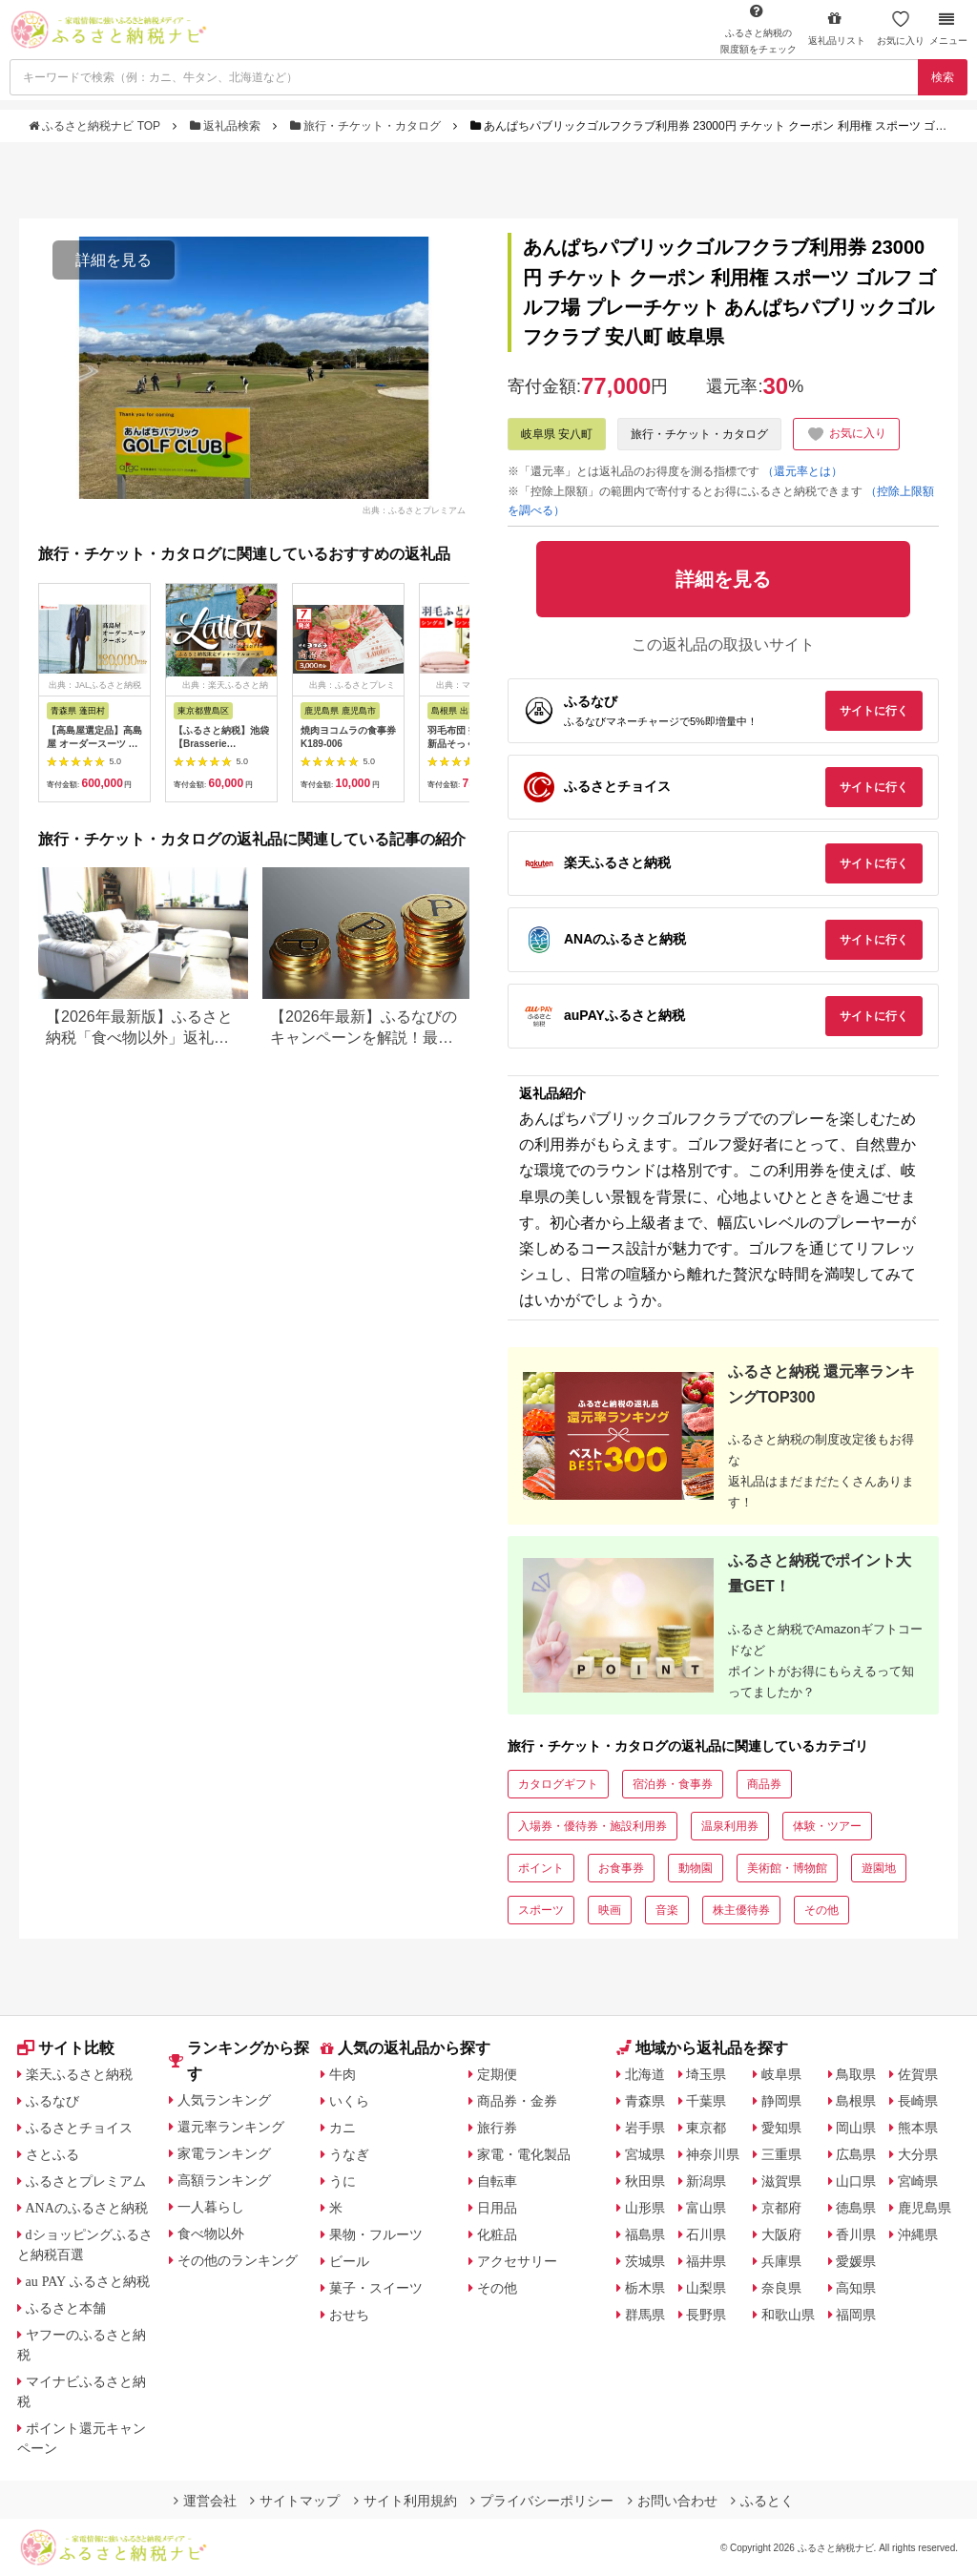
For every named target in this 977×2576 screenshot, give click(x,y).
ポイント (541, 1868)
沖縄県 (918, 2234)
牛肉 (342, 2074)
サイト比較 (65, 2048)
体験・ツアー (827, 1826)
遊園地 (879, 1868)
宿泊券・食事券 (673, 1784)
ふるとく (762, 2500)
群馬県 (645, 2314)
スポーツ (541, 1910)
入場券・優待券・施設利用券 (592, 1826)
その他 (821, 1910)
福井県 (706, 2261)
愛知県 (781, 2127)
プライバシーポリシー (541, 2500)
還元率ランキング (230, 2126)
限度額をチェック (758, 28)
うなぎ (349, 2154)
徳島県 (856, 2207)
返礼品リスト (836, 28)
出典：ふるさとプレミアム (414, 509)
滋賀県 (781, 2181)
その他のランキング (237, 2260)
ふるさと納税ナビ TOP (96, 126)
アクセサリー (517, 2261)
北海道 (645, 2074)
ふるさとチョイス (79, 2127)
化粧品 (497, 2234)
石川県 (706, 2234)
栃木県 (645, 2288)
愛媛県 (856, 2261)
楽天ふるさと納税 (79, 2074)
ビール (349, 2261)
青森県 (645, 2101)
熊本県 (918, 2127)
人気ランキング (224, 2100)
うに (342, 2181)
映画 (609, 1910)
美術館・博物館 (787, 1868)
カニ (342, 2127)
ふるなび (52, 2101)
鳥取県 (856, 2074)
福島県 (645, 2234)
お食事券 (621, 1868)
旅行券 (497, 2127)
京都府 (781, 2207)
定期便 (497, 2074)
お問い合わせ (672, 2500)
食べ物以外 (210, 2233)
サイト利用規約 (405, 2500)
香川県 (856, 2234)
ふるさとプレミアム (86, 2181)
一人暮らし (210, 2206)
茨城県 (645, 2261)
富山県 (706, 2207)
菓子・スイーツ (376, 2288)
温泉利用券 (730, 1826)
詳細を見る (113, 260)
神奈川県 (712, 2154)
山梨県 (706, 2288)
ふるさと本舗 (66, 2308)
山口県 (856, 2181)
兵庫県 (781, 2261)
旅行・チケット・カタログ (367, 126)
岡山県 (856, 2127)
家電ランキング (224, 2153)
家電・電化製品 (524, 2154)
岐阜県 (781, 2074)
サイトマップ (295, 2500)
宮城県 (645, 2154)
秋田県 (645, 2181)
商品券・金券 (517, 2101)
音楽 (666, 1910)
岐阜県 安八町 (556, 434)
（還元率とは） (802, 471)
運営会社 (205, 2500)
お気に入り (901, 28)
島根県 (856, 2101)
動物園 (695, 1868)
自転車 (497, 2181)
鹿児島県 (924, 2207)
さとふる (52, 2154)
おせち (349, 2314)
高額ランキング (224, 2180)
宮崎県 (918, 2181)
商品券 (764, 1784)
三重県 (781, 2154)
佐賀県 (918, 2074)
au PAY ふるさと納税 (88, 2281)
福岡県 (856, 2314)
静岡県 (781, 2101)
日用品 (497, 2207)
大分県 (918, 2154)
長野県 (706, 2314)
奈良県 (781, 2288)
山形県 (645, 2207)
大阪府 (781, 2234)
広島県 (856, 2154)
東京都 (706, 2127)
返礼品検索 (227, 126)
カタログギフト (558, 1784)
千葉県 (706, 2101)
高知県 (856, 2288)
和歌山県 (788, 2314)
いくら (349, 2101)
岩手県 (645, 2127)
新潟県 (706, 2181)
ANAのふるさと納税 (87, 2207)
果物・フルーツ (376, 2234)
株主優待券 (741, 1910)
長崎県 (918, 2101)
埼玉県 (706, 2074)
